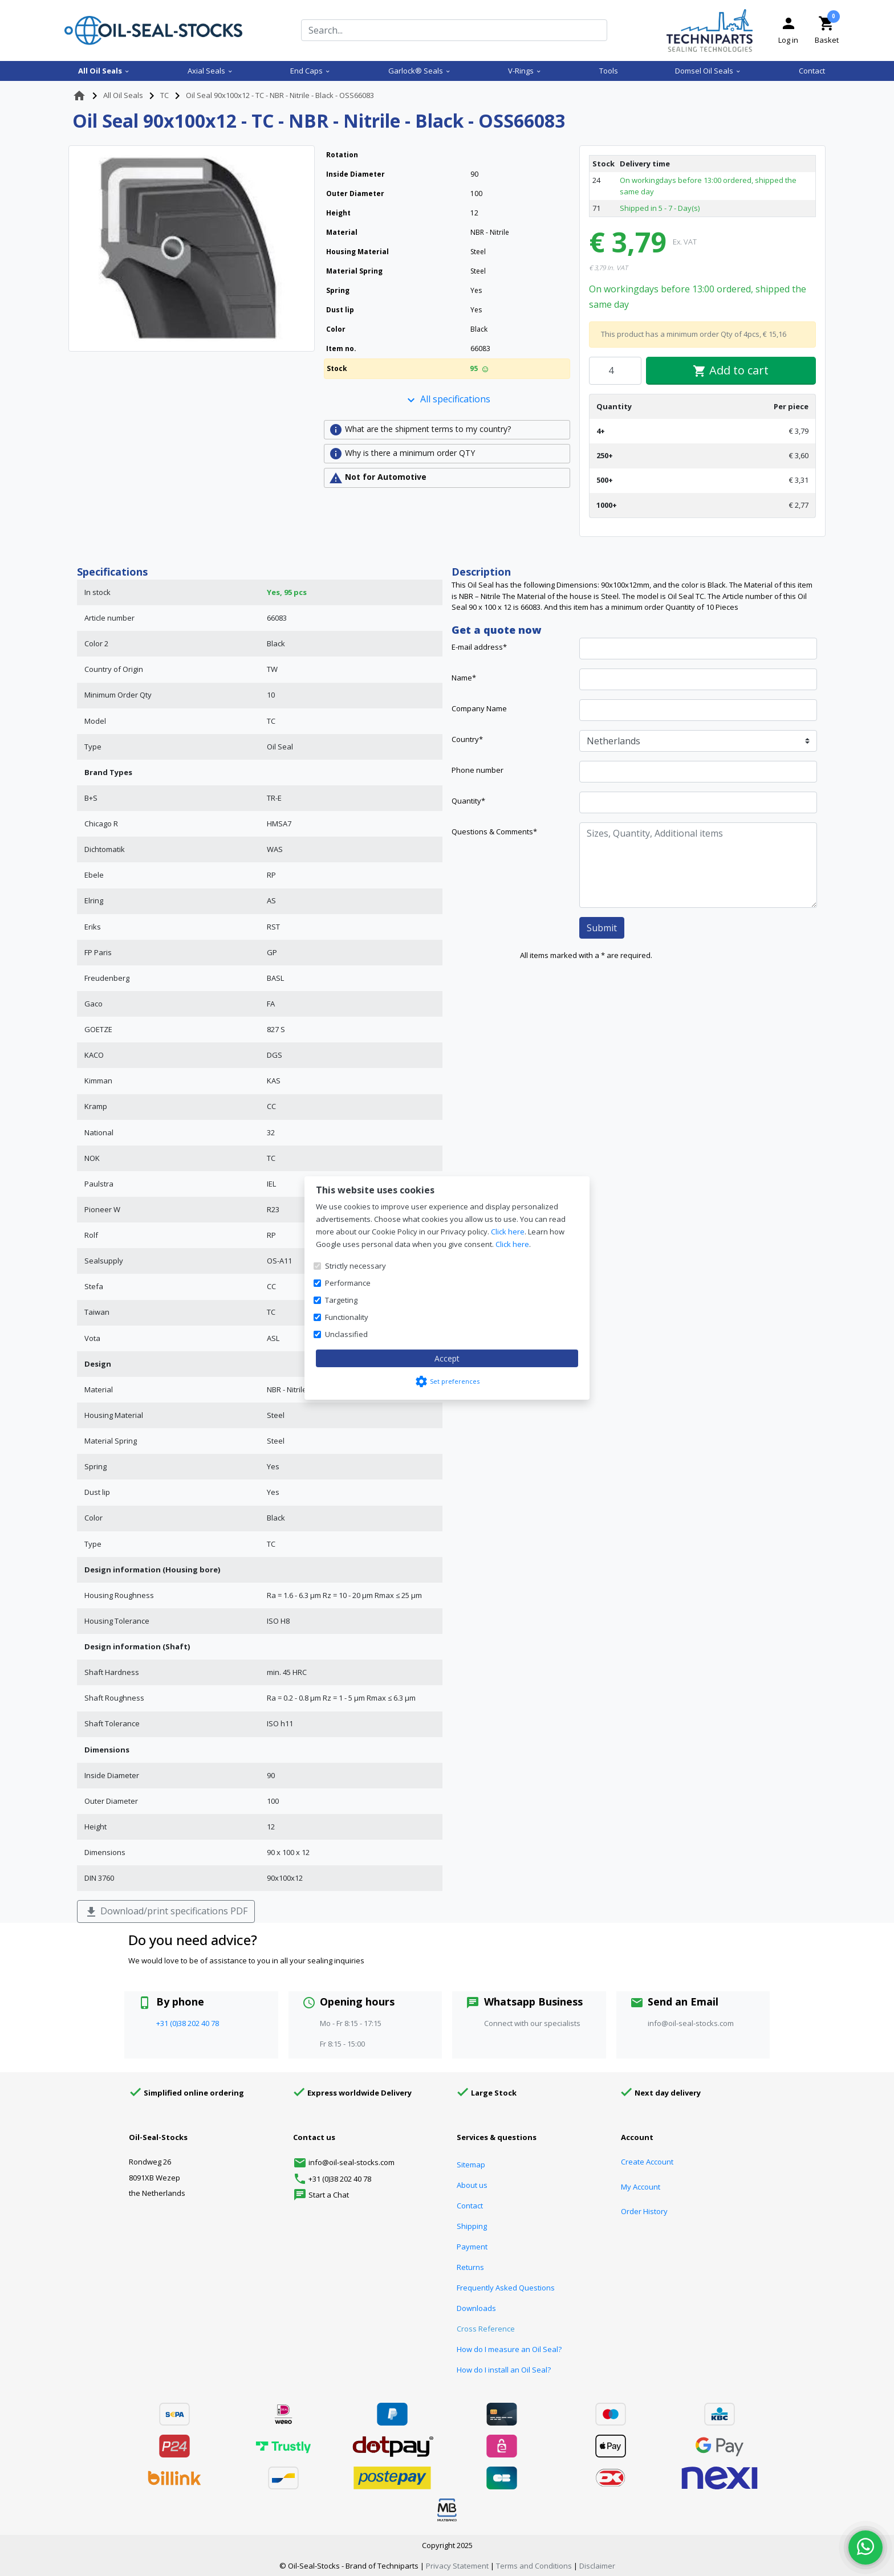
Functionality (346, 1317)
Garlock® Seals (419, 71)
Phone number (477, 770)
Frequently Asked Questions (506, 2287)
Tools (608, 71)
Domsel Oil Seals (708, 71)
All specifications (447, 400)
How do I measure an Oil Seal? (509, 2349)
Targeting (341, 1300)
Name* (464, 677)
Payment (472, 2246)
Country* (467, 739)
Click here (508, 1231)
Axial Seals (210, 71)
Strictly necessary (355, 1266)
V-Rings (525, 71)
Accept (447, 1358)
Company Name (479, 708)
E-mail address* (479, 647)
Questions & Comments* (494, 831)
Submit (602, 928)
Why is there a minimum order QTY (402, 453)
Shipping (472, 2226)
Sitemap (471, 2164)
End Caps (310, 71)
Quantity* (468, 801)
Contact (812, 71)
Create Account (647, 2162)
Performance (348, 1283)
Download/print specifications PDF (165, 1912)
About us (472, 2185)
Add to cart (731, 370)
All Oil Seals (104, 71)
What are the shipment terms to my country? (420, 430)
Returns (470, 2267)
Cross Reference (486, 2329)
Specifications (112, 571)
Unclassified (346, 1334)
